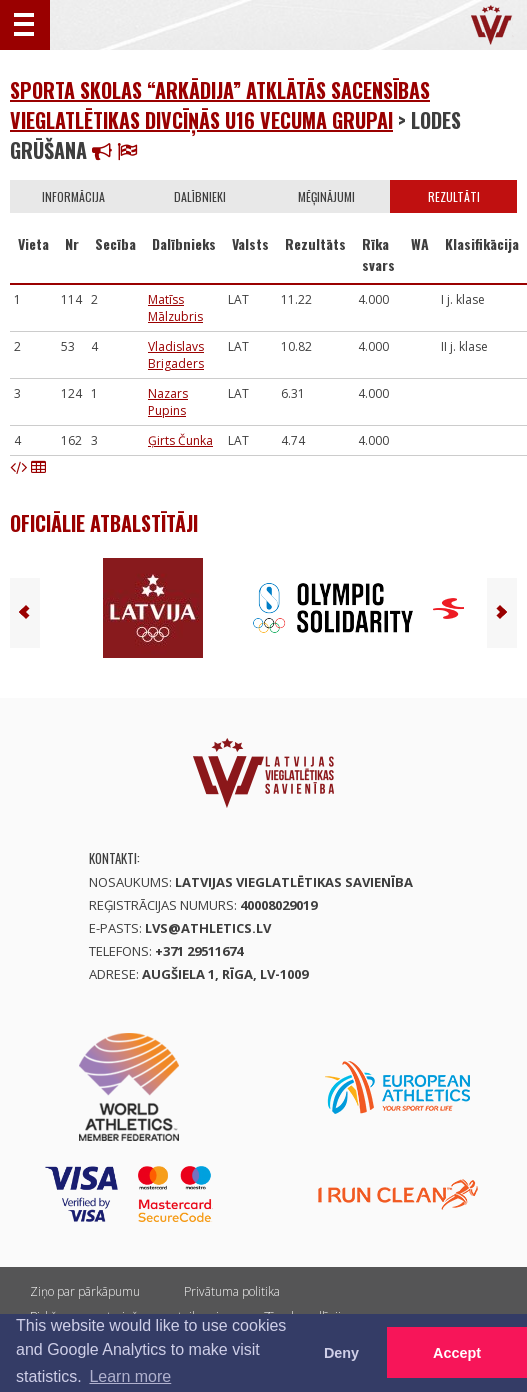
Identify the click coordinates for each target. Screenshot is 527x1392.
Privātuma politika (232, 1291)
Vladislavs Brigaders (176, 355)
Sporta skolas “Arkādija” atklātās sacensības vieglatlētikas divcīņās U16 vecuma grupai (220, 105)
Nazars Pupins (168, 402)
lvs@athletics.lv (208, 928)
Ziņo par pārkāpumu (85, 1291)
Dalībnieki (200, 196)
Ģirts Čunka (180, 440)
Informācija (73, 196)
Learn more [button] (130, 1376)
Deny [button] (341, 1353)
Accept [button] (457, 1353)
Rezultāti (454, 196)
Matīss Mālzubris (175, 308)
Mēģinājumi (326, 196)
